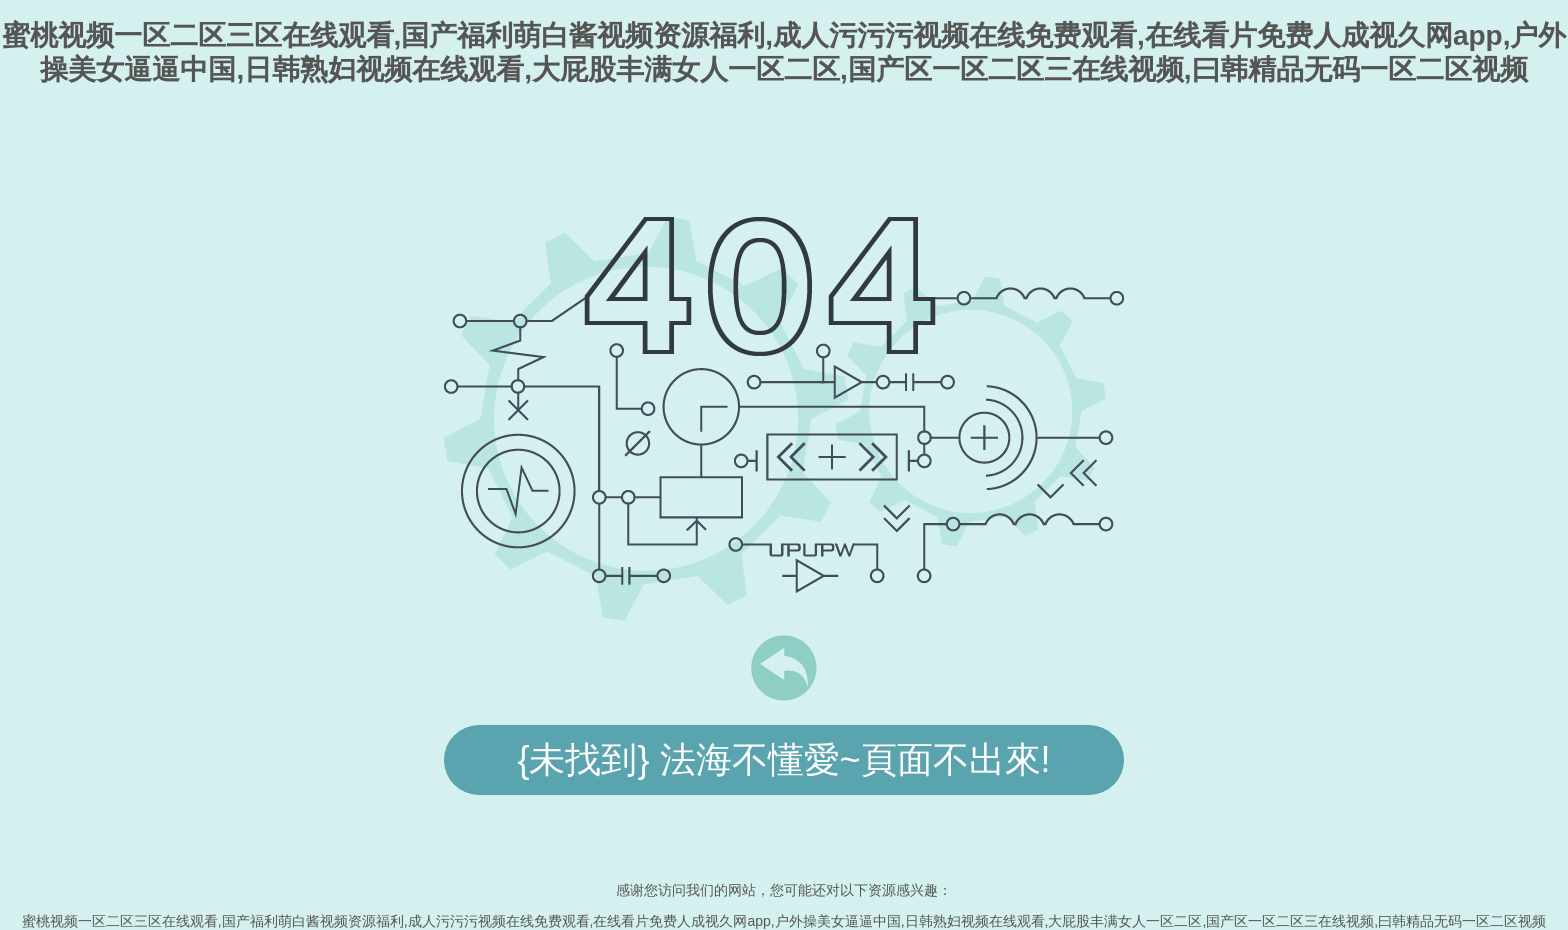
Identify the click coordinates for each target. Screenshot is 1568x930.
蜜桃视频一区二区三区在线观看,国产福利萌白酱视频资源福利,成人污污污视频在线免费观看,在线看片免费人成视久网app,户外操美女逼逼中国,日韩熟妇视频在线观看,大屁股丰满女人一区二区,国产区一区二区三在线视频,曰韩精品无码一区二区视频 (784, 921)
